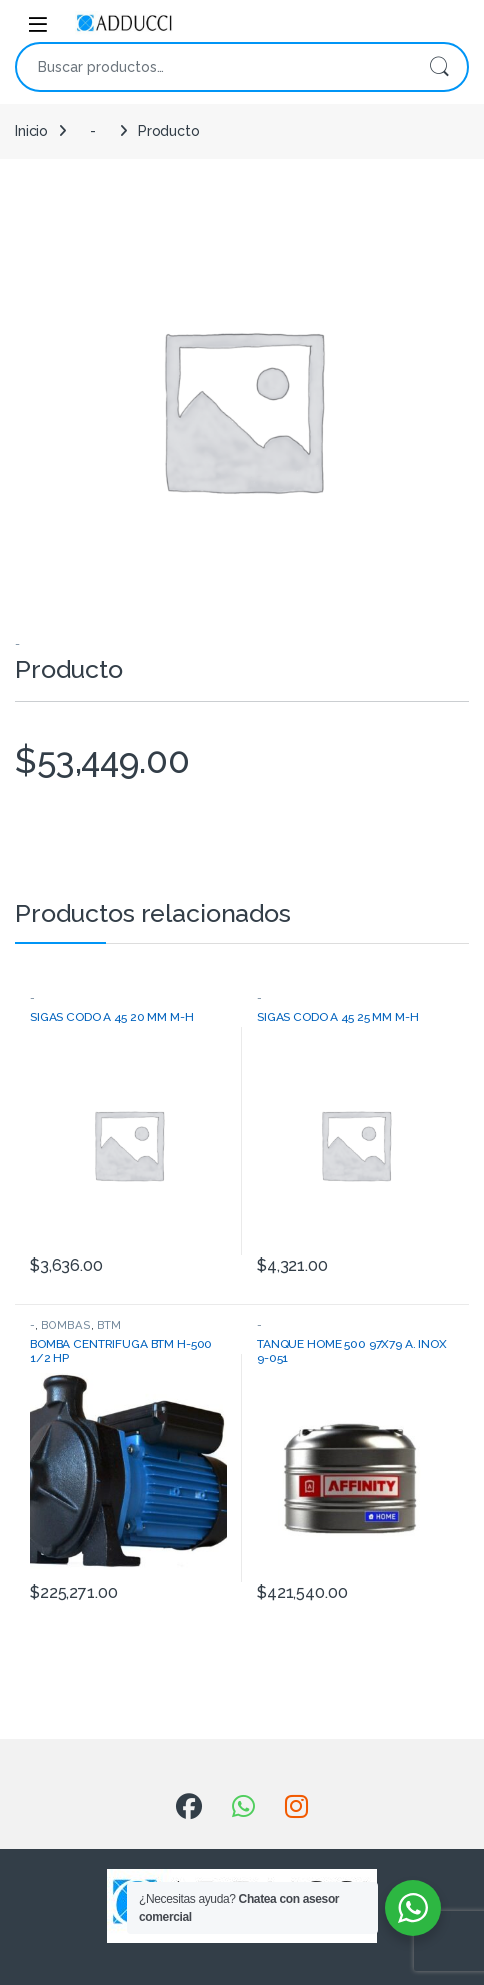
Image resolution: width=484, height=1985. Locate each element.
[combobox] (214, 67)
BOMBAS (66, 1325)
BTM (109, 1325)
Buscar (439, 67)
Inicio (31, 131)
